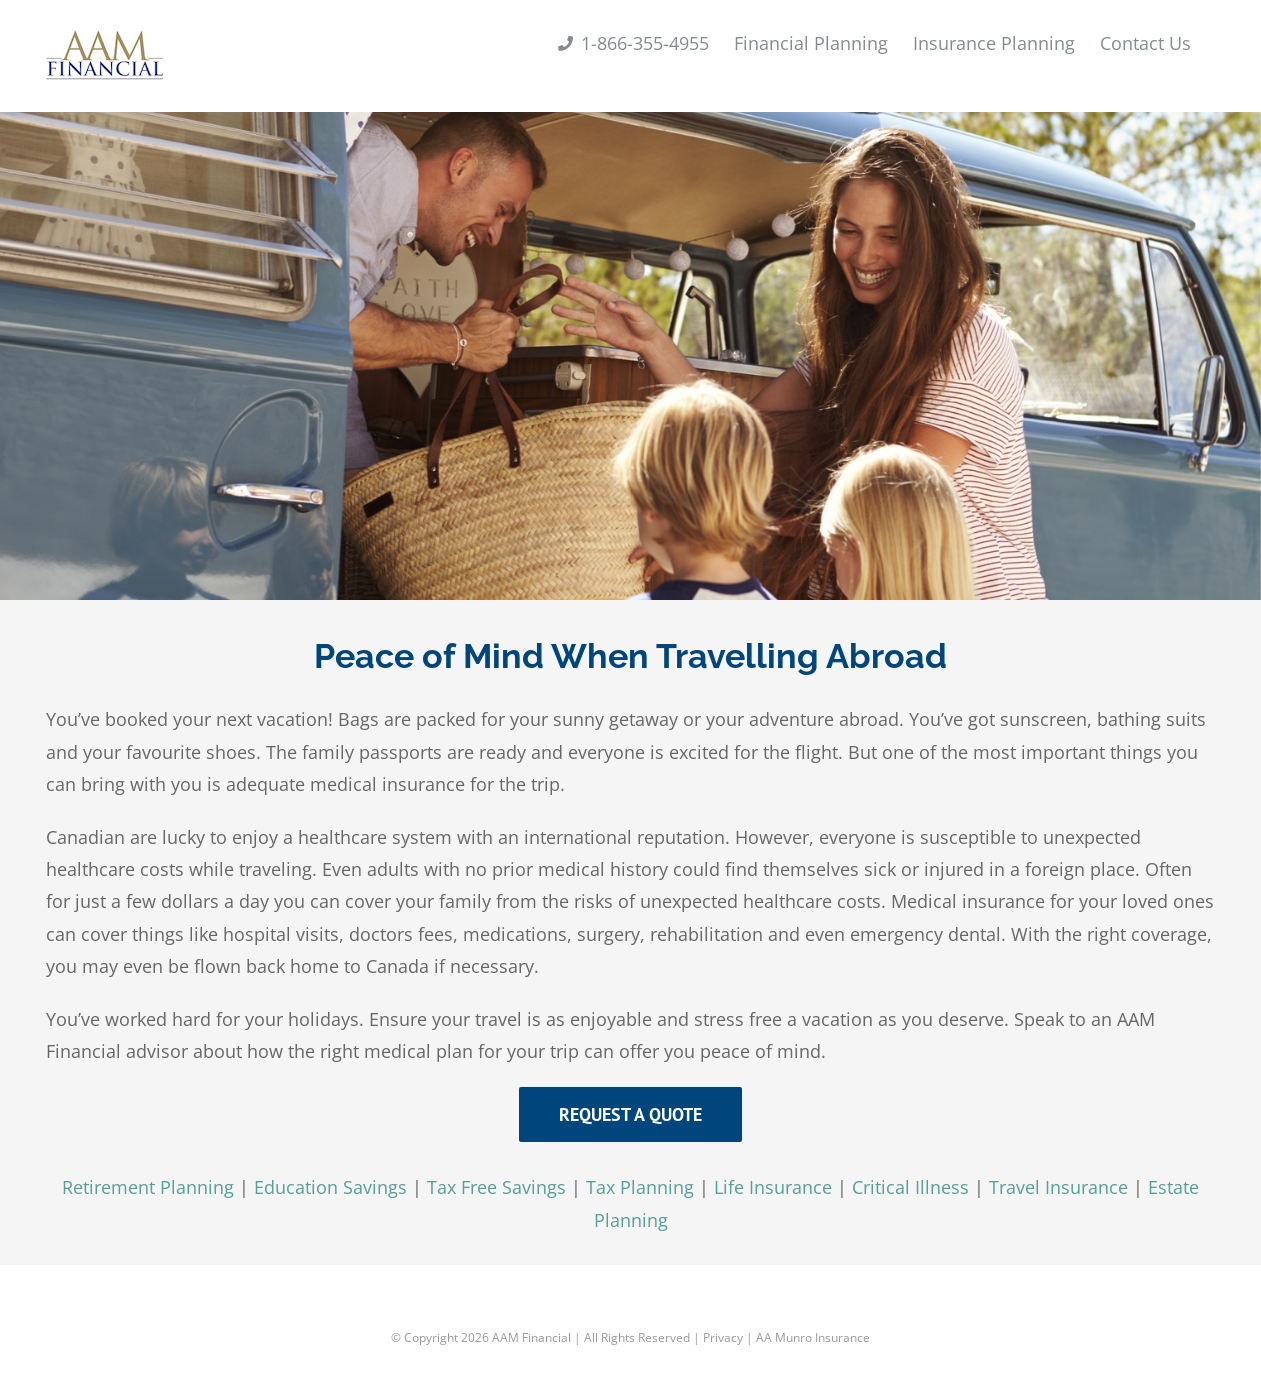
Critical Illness (910, 1187)
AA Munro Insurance (813, 1337)
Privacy (723, 1337)
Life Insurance (773, 1187)
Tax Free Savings (496, 1187)
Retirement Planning (148, 1187)
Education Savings (330, 1187)
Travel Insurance (1058, 1187)
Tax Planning (640, 1187)
